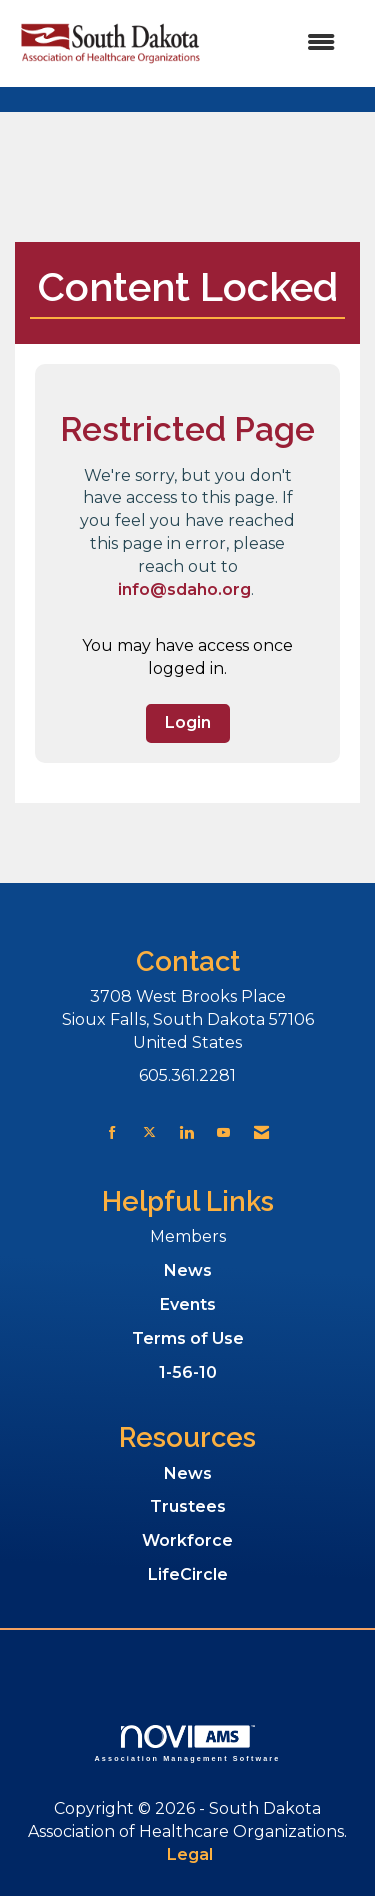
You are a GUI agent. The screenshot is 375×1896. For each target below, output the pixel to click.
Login (188, 722)
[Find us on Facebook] (112, 1132)
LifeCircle (188, 1574)
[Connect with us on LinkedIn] (186, 1132)
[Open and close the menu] (280, 43)
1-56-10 (188, 1372)
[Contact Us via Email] (261, 1132)
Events (188, 1304)
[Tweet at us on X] (149, 1132)
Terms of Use (188, 1338)
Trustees (188, 1506)
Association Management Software (188, 1743)
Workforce (187, 1540)
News (188, 1270)
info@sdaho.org (184, 589)
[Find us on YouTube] (223, 1132)
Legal (190, 1854)
